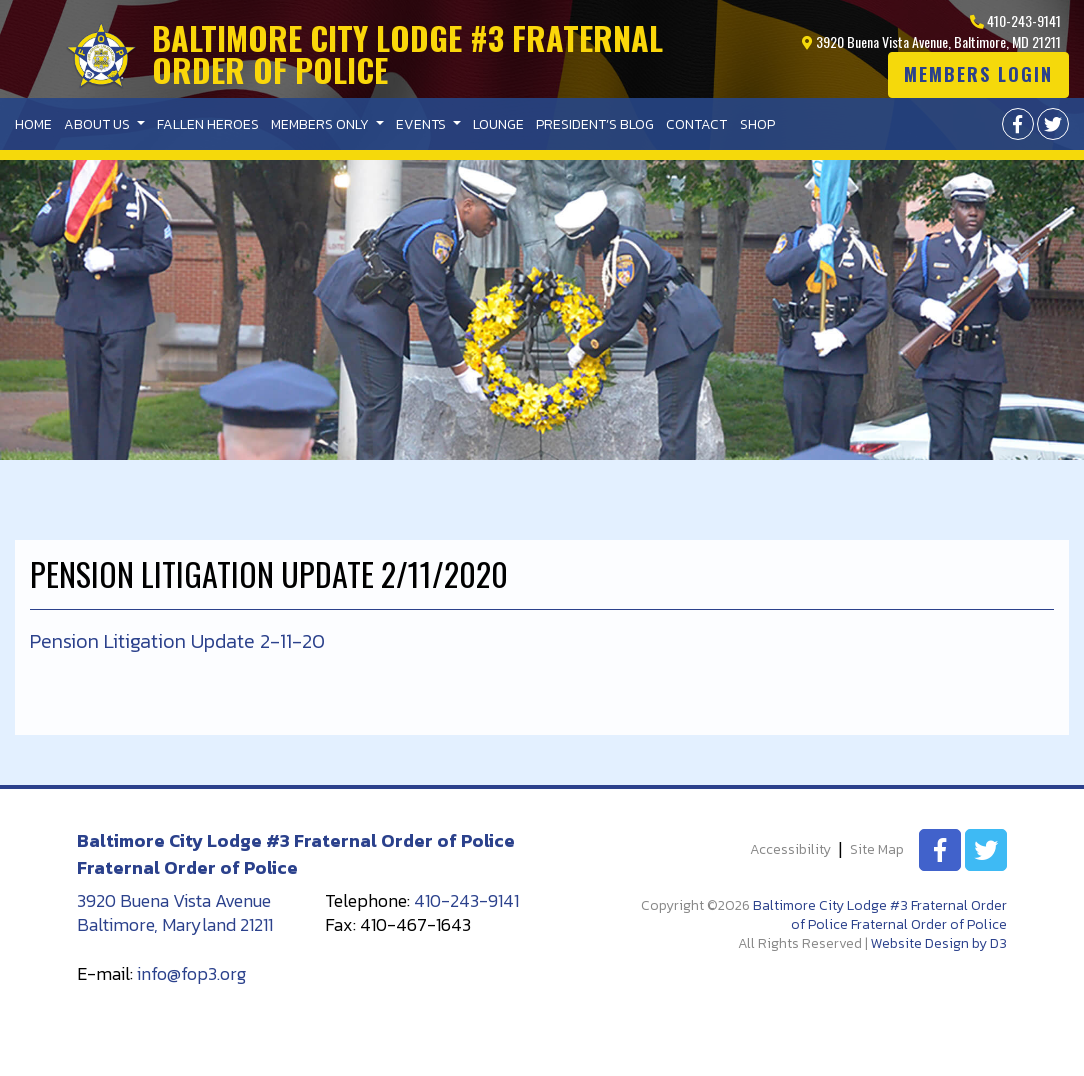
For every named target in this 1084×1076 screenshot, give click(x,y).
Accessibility (790, 850)
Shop (757, 124)
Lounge (498, 124)
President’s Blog (595, 124)
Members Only (321, 124)
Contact (696, 124)
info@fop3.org (191, 973)
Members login (978, 74)
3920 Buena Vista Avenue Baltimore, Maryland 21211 (175, 912)
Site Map (877, 850)
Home (33, 124)
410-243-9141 (1015, 20)
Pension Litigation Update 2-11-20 (177, 641)
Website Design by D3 (939, 943)
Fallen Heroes (208, 124)
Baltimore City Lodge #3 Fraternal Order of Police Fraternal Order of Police (880, 915)
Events (422, 124)
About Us (98, 124)
